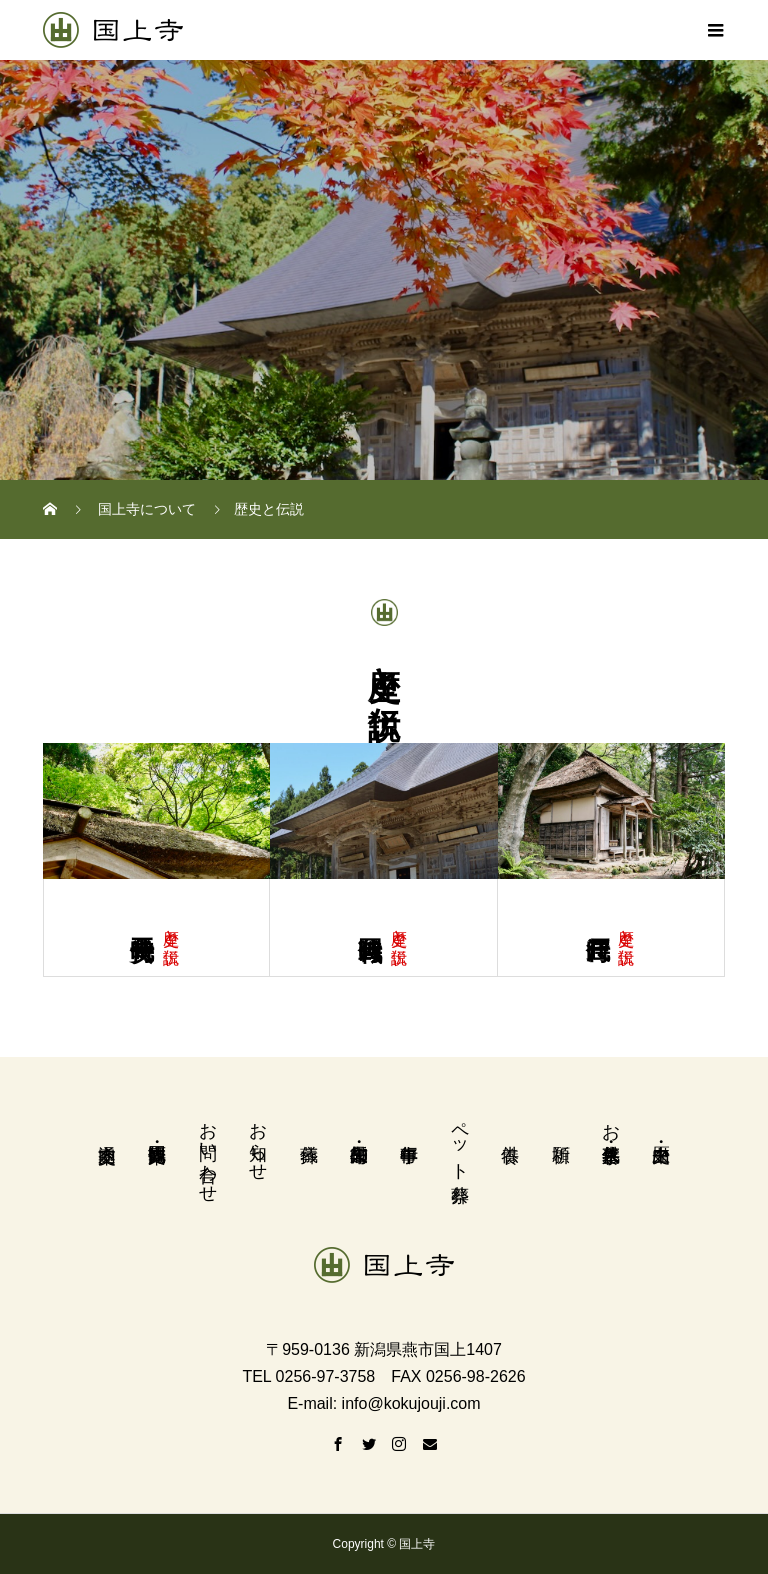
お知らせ (258, 1141)
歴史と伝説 (171, 928)
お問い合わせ (208, 1152)
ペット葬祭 (460, 1141)
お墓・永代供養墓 (611, 1121)
